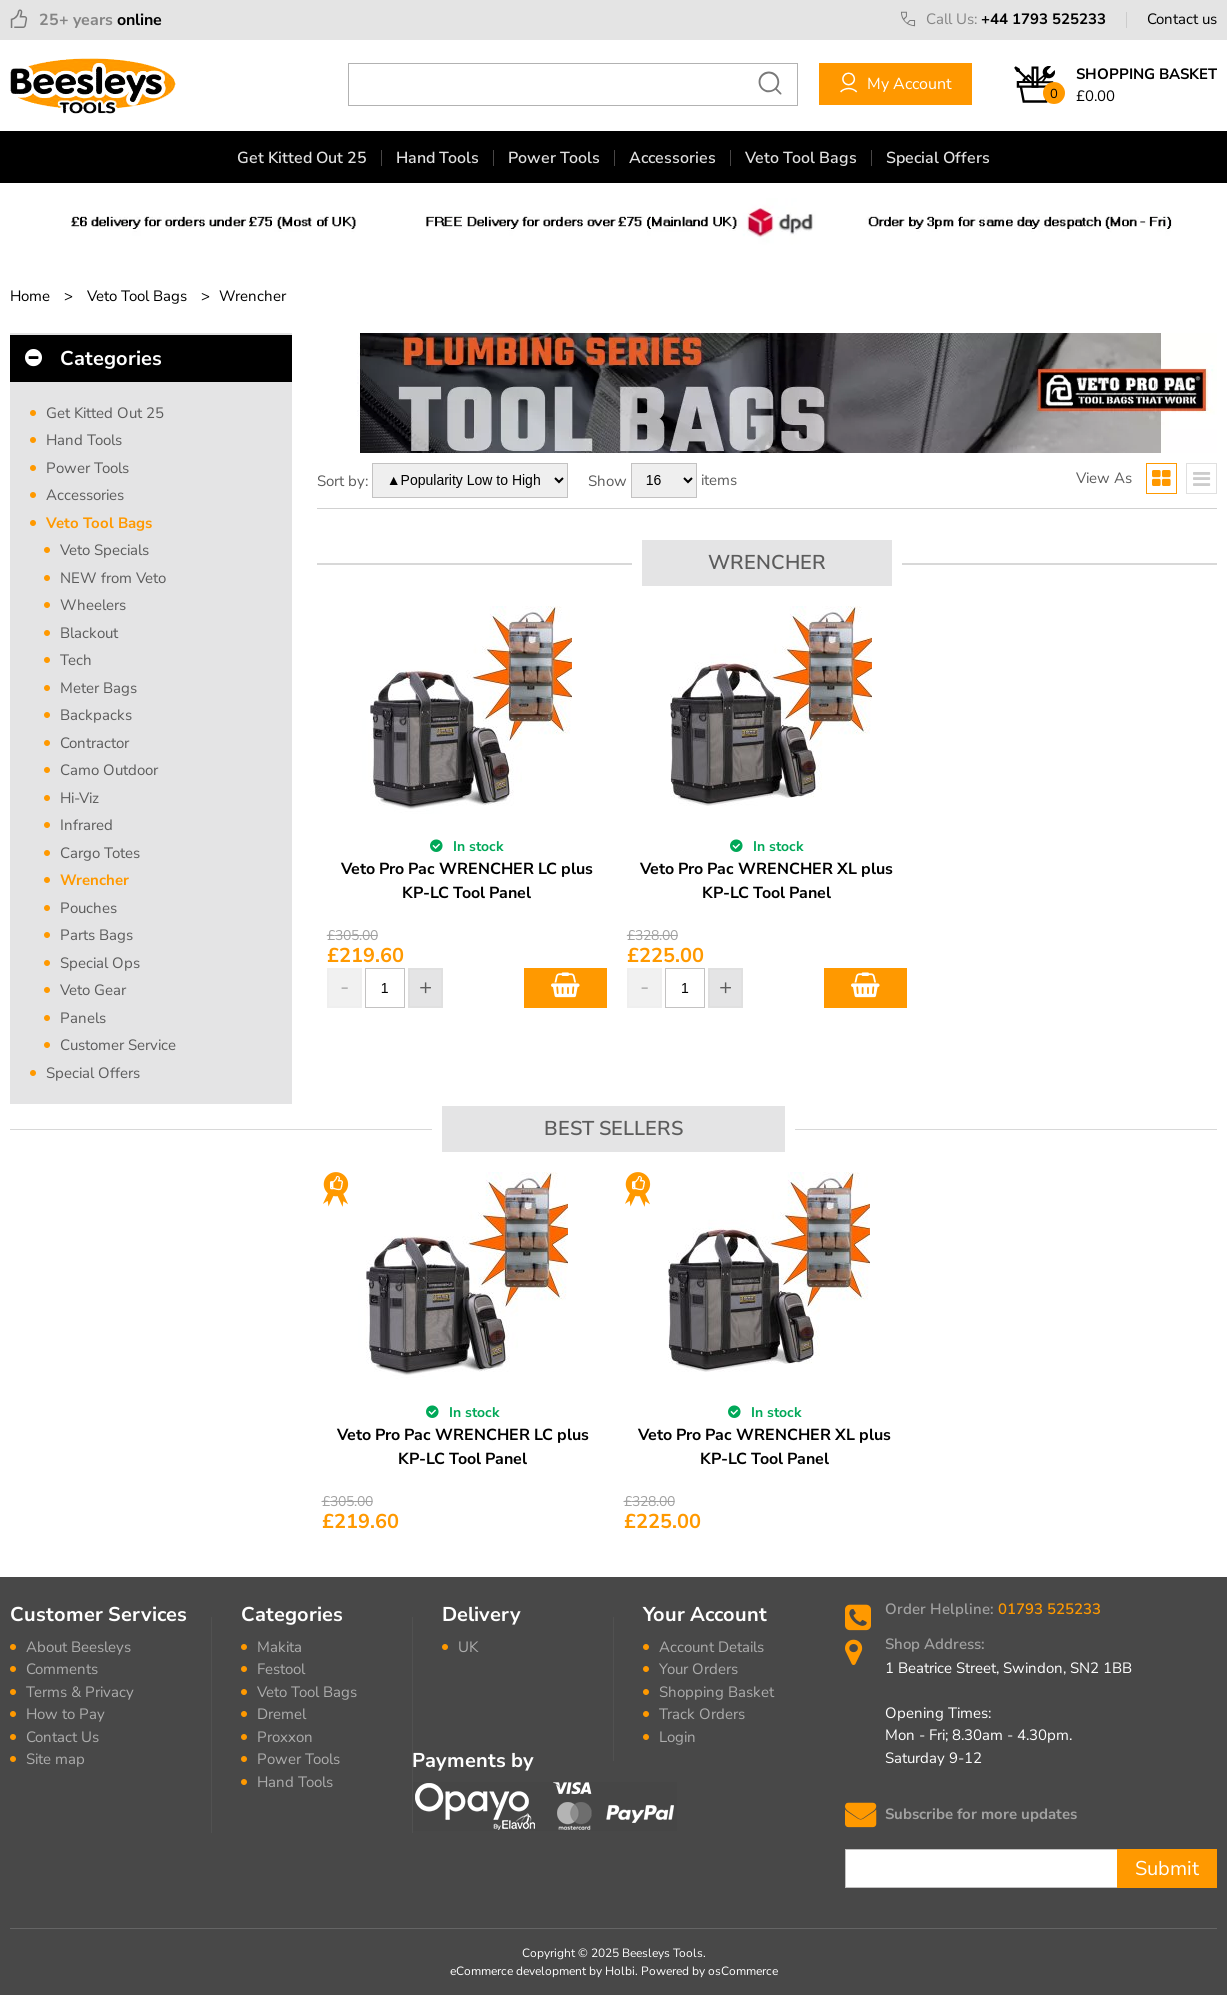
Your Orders (698, 1669)
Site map (55, 1759)
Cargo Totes (100, 853)
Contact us (1182, 19)
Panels (83, 1018)
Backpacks (96, 715)
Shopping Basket (716, 1692)
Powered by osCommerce (709, 1971)
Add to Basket (565, 988)
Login (677, 1737)
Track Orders (702, 1714)
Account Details (711, 1647)
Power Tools (554, 158)
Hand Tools (437, 158)
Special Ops (100, 963)
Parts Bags (96, 935)
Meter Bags (98, 688)
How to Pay (65, 1714)
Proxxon (285, 1737)
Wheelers (93, 605)
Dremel (281, 1714)
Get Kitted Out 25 (302, 158)
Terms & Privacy (80, 1692)
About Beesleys (78, 1647)
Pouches (88, 908)
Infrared (86, 825)
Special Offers (938, 158)
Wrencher (94, 880)
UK (468, 1647)
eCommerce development (518, 1971)
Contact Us (62, 1737)
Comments (62, 1669)
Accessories (672, 158)
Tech (76, 660)
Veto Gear (93, 990)
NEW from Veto (113, 578)
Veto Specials (104, 550)
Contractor (94, 743)
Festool (281, 1669)
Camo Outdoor (109, 770)
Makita (279, 1647)
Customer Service (118, 1045)
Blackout (89, 633)
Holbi (620, 1971)
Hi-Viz (79, 798)
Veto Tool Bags (801, 158)
